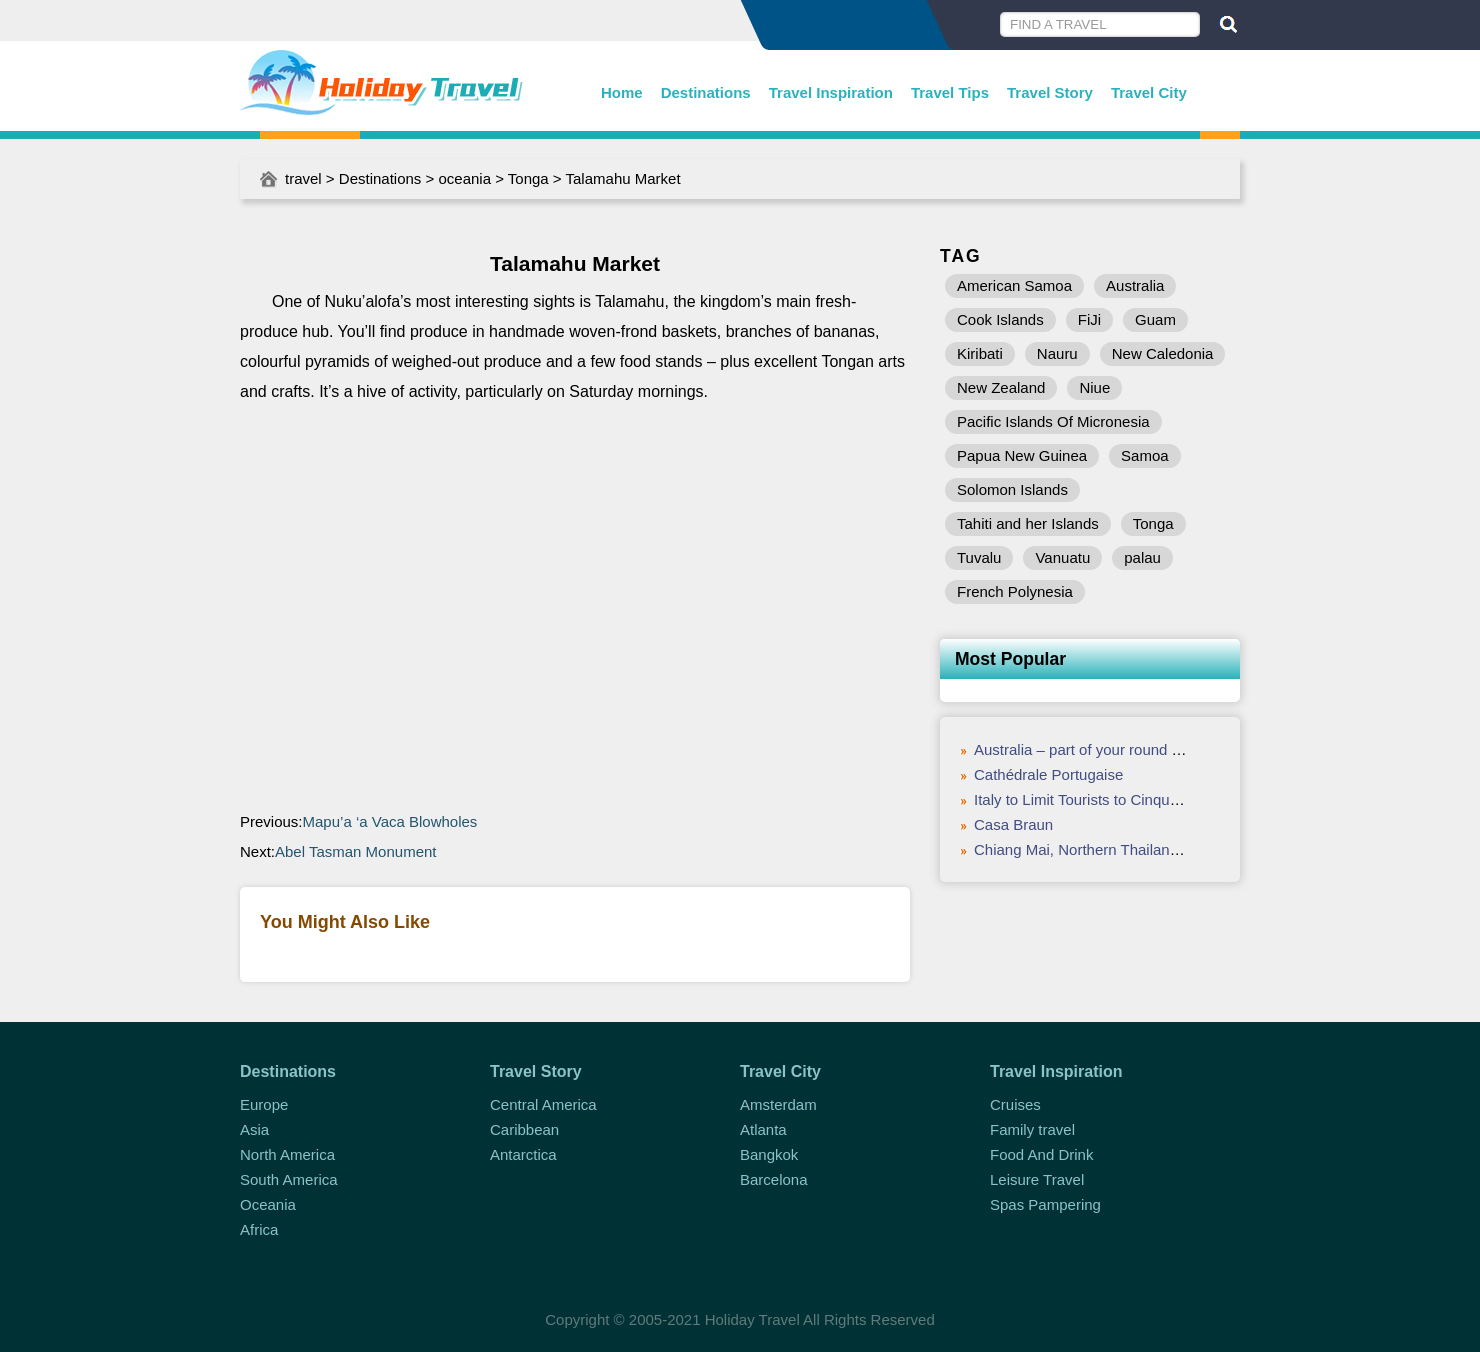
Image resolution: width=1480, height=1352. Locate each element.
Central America (543, 1104)
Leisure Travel (1037, 1179)
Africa (259, 1229)
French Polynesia (1015, 591)
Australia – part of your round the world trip (1115, 749)
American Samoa (1014, 285)
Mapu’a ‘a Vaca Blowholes (390, 821)
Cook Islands (1000, 319)
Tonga (528, 178)
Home (622, 92)
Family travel (1032, 1129)
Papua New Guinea (1022, 455)
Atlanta (763, 1129)
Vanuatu (1062, 557)
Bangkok (769, 1154)
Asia (254, 1129)
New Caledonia (1163, 353)
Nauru (1057, 353)
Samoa (1145, 455)
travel (303, 178)
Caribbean (524, 1129)
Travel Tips (950, 92)
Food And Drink (1041, 1154)
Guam (1155, 319)
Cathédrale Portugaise (1048, 774)
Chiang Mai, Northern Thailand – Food (1101, 849)
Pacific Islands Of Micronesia (1053, 421)
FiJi (1089, 319)
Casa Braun (1013, 824)
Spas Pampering (1045, 1204)
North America (287, 1154)
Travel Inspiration (831, 92)
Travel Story (1050, 92)
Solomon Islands (1012, 489)
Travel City (1149, 92)
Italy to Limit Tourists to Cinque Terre (1095, 799)
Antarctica (523, 1154)
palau (1142, 557)
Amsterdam (778, 1104)
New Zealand (1001, 387)
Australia (1135, 285)
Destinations (706, 92)
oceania (464, 178)
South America (289, 1179)
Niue (1094, 387)
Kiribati (980, 353)
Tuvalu (979, 557)
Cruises (1015, 1104)
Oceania (268, 1204)
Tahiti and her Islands (1028, 523)
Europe (264, 1104)
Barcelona (774, 1179)
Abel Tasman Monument (355, 851)
